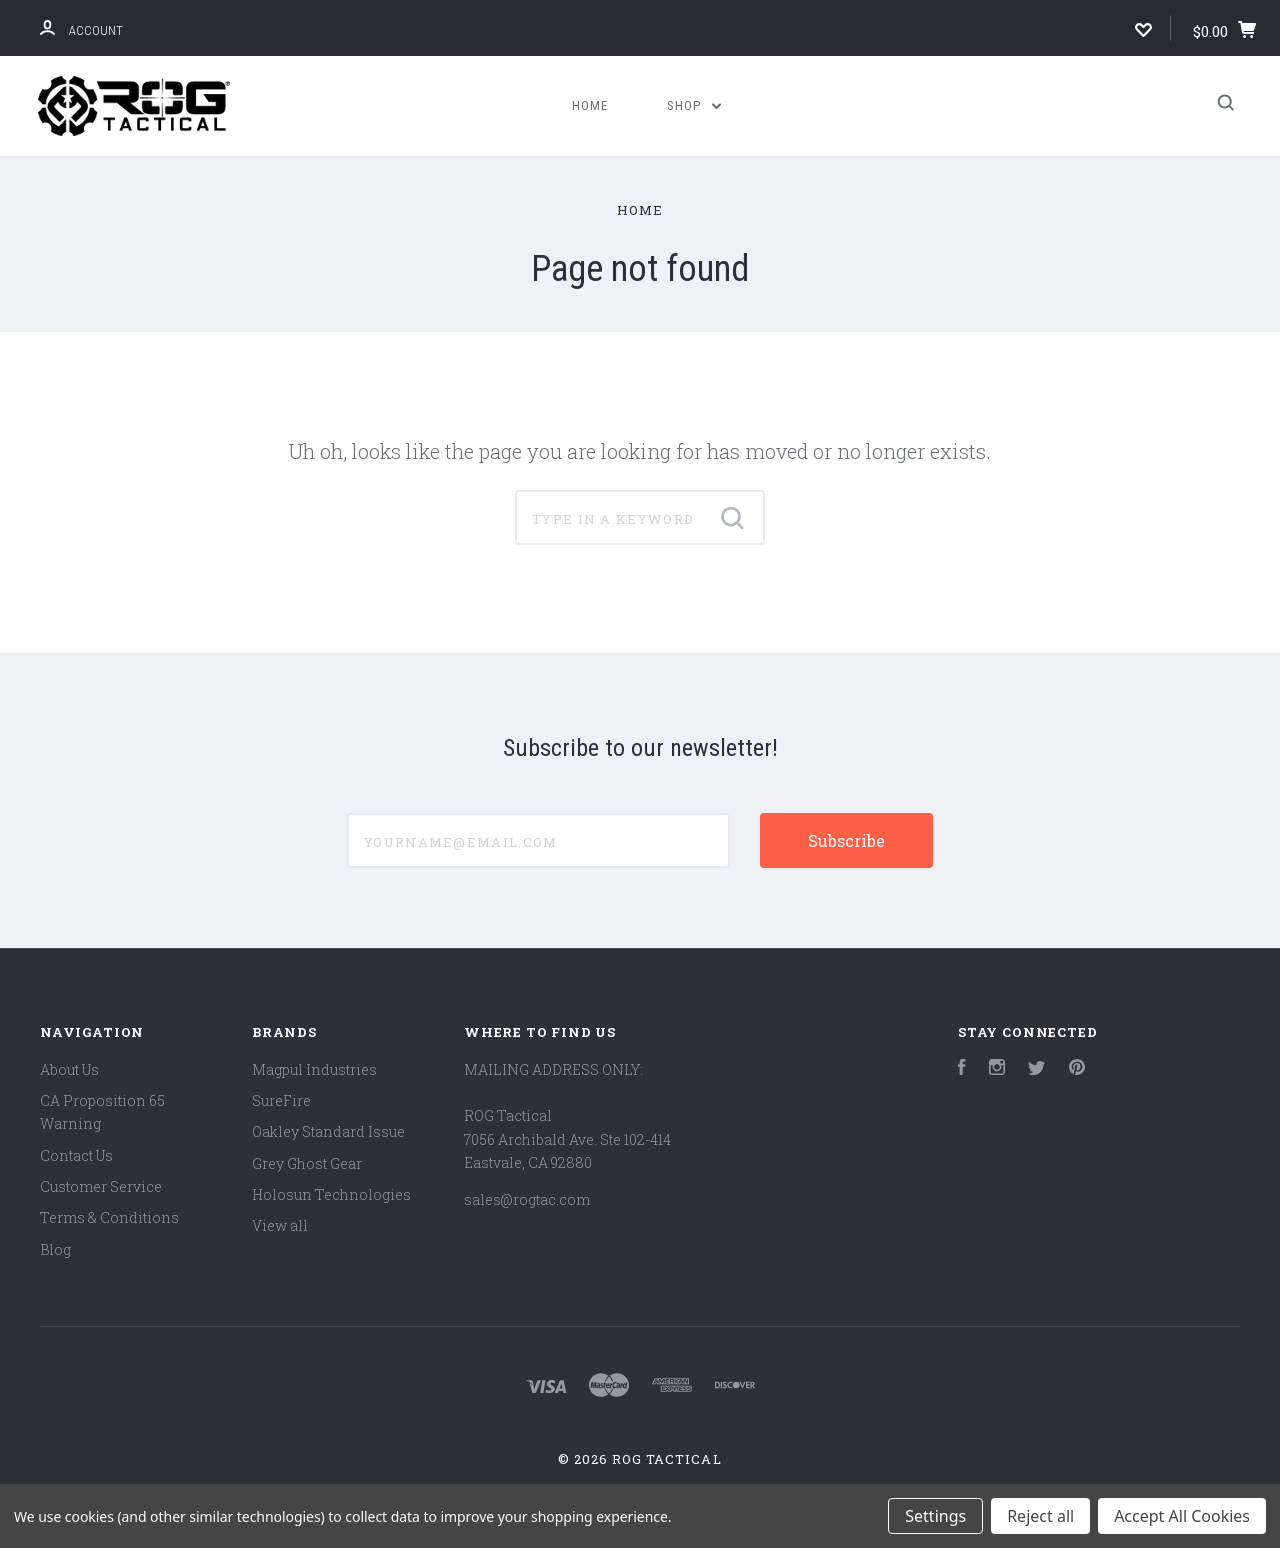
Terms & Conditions (109, 1217)
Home (590, 105)
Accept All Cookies (1182, 1516)
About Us (69, 1069)
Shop (694, 105)
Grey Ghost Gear (307, 1163)
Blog (55, 1249)
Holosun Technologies (331, 1194)
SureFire (281, 1100)
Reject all (1040, 1516)
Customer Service (101, 1186)
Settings (935, 1516)
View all (280, 1225)
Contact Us (76, 1155)
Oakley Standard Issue (328, 1131)
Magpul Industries (314, 1069)
